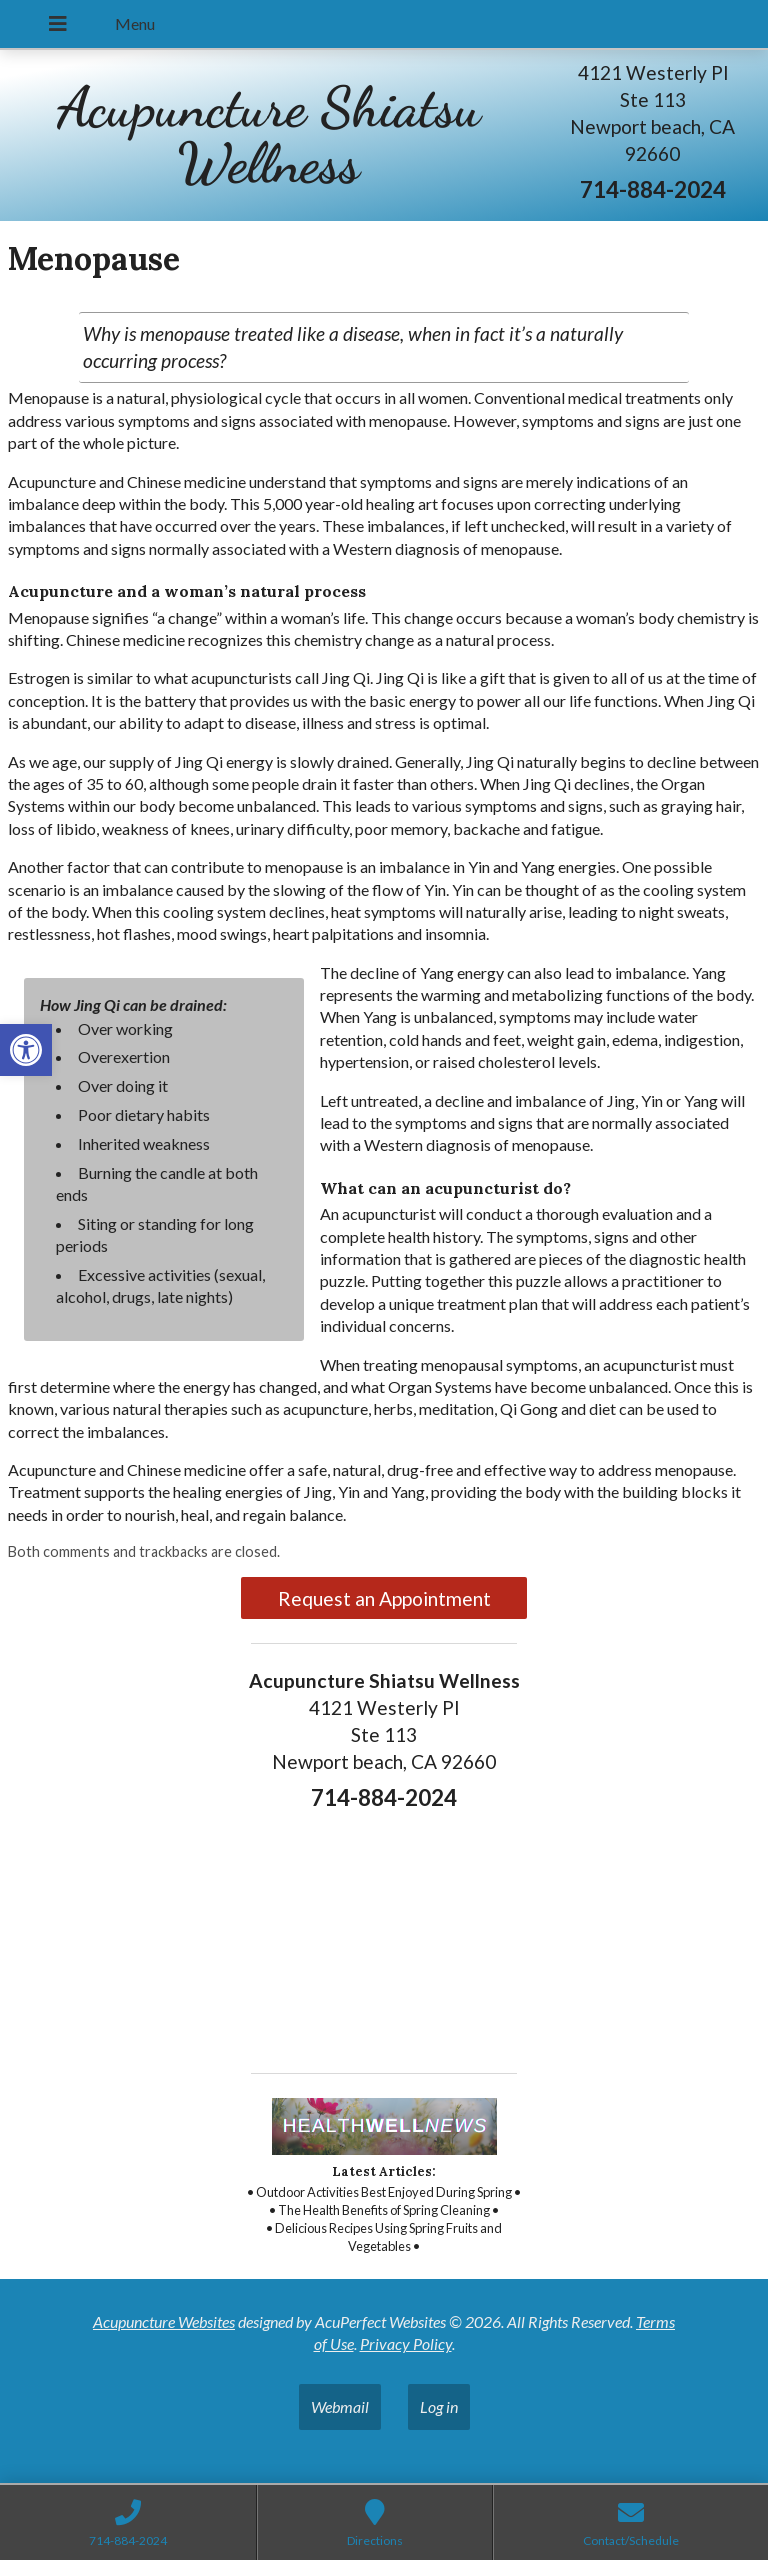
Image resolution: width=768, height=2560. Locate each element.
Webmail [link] (340, 2406)
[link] (26, 1050)
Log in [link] (439, 2406)
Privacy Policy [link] (406, 2343)
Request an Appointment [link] (384, 1598)
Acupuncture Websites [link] (164, 2321)
